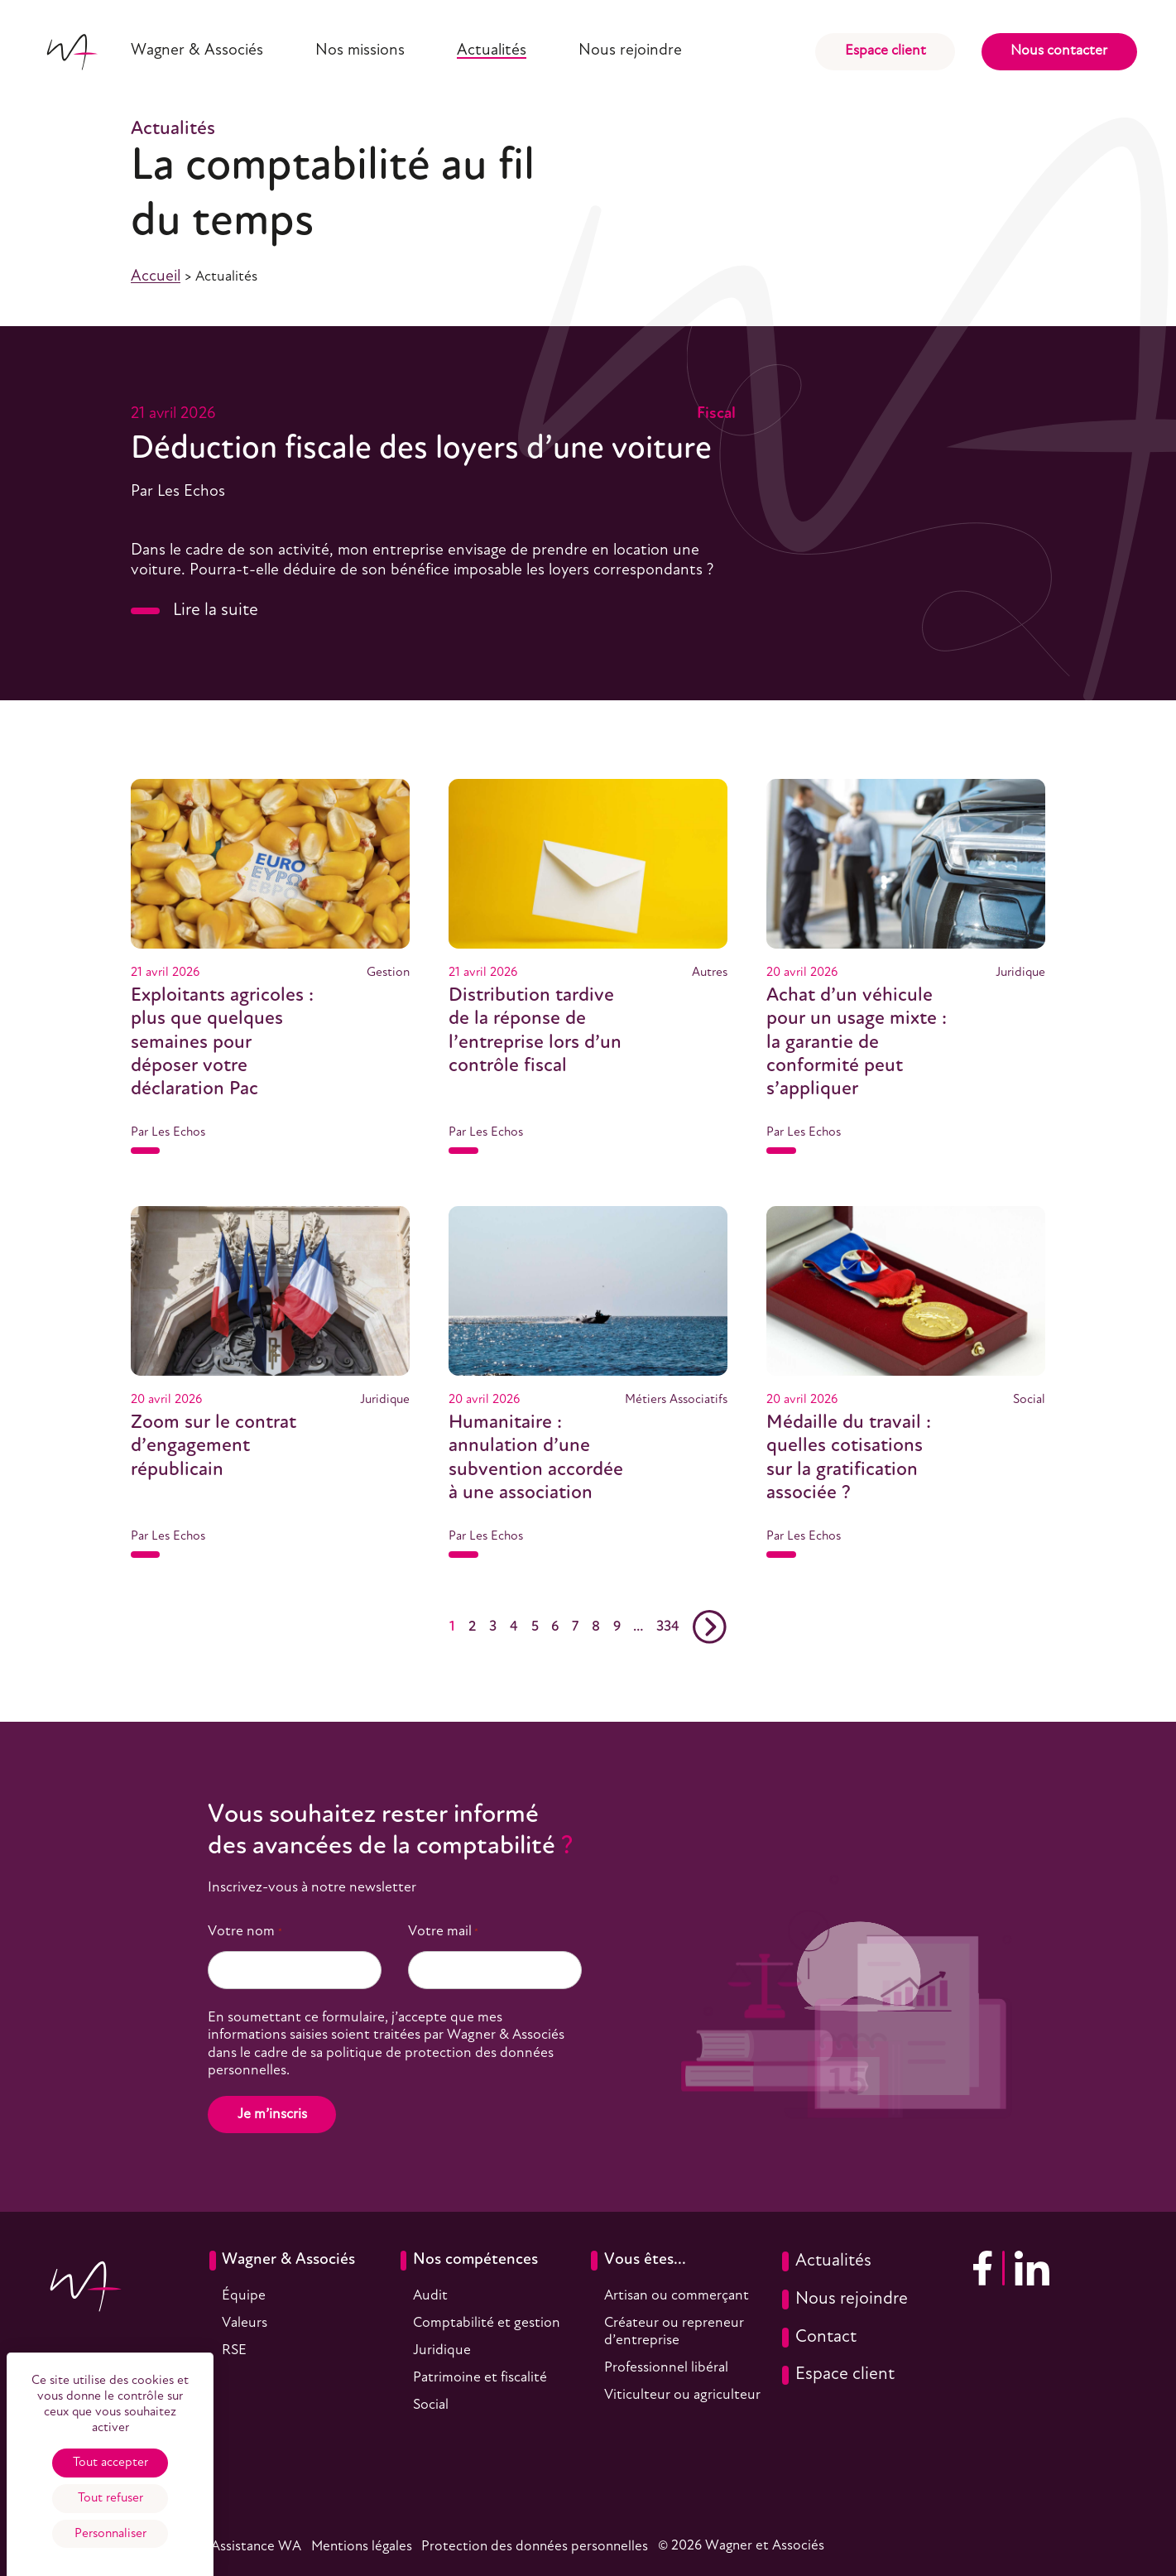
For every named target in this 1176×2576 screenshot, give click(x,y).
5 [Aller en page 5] (535, 1627)
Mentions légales (361, 2547)
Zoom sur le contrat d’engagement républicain (213, 1446)
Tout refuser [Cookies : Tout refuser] (110, 2498)
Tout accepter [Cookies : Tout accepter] (110, 2462)
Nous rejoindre (630, 50)
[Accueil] (71, 51)
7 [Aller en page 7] (575, 1627)
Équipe (244, 2296)
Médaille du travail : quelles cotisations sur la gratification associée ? (848, 1458)
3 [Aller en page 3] (493, 1627)
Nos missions (360, 50)
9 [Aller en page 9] (617, 1627)
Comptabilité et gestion (486, 2323)
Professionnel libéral (666, 2368)
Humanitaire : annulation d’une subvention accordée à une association (536, 1458)
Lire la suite (194, 610)
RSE (234, 2350)
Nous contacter (1058, 51)
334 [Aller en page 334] (667, 1627)
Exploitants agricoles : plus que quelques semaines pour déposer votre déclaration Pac (222, 1043)
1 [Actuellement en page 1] (452, 1627)
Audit (430, 2296)
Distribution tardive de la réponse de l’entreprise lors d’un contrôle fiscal (535, 1031)
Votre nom (244, 1932)
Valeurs (244, 2323)
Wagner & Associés (197, 50)
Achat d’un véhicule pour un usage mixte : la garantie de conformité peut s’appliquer (856, 1043)
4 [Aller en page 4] (514, 1627)
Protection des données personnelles (534, 2547)
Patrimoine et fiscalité (480, 2378)
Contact (819, 2338)
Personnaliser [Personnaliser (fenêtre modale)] (110, 2533)
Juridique (442, 2350)
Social (431, 2405)
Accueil (155, 276)
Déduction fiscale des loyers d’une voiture (421, 449)
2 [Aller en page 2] (472, 1627)
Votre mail (443, 1932)
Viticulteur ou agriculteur (682, 2395)
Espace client (885, 51)
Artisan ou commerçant (676, 2296)
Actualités (491, 50)
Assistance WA (256, 2547)
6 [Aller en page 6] (555, 1627)
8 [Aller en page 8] (596, 1627)
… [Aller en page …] (638, 1627)
